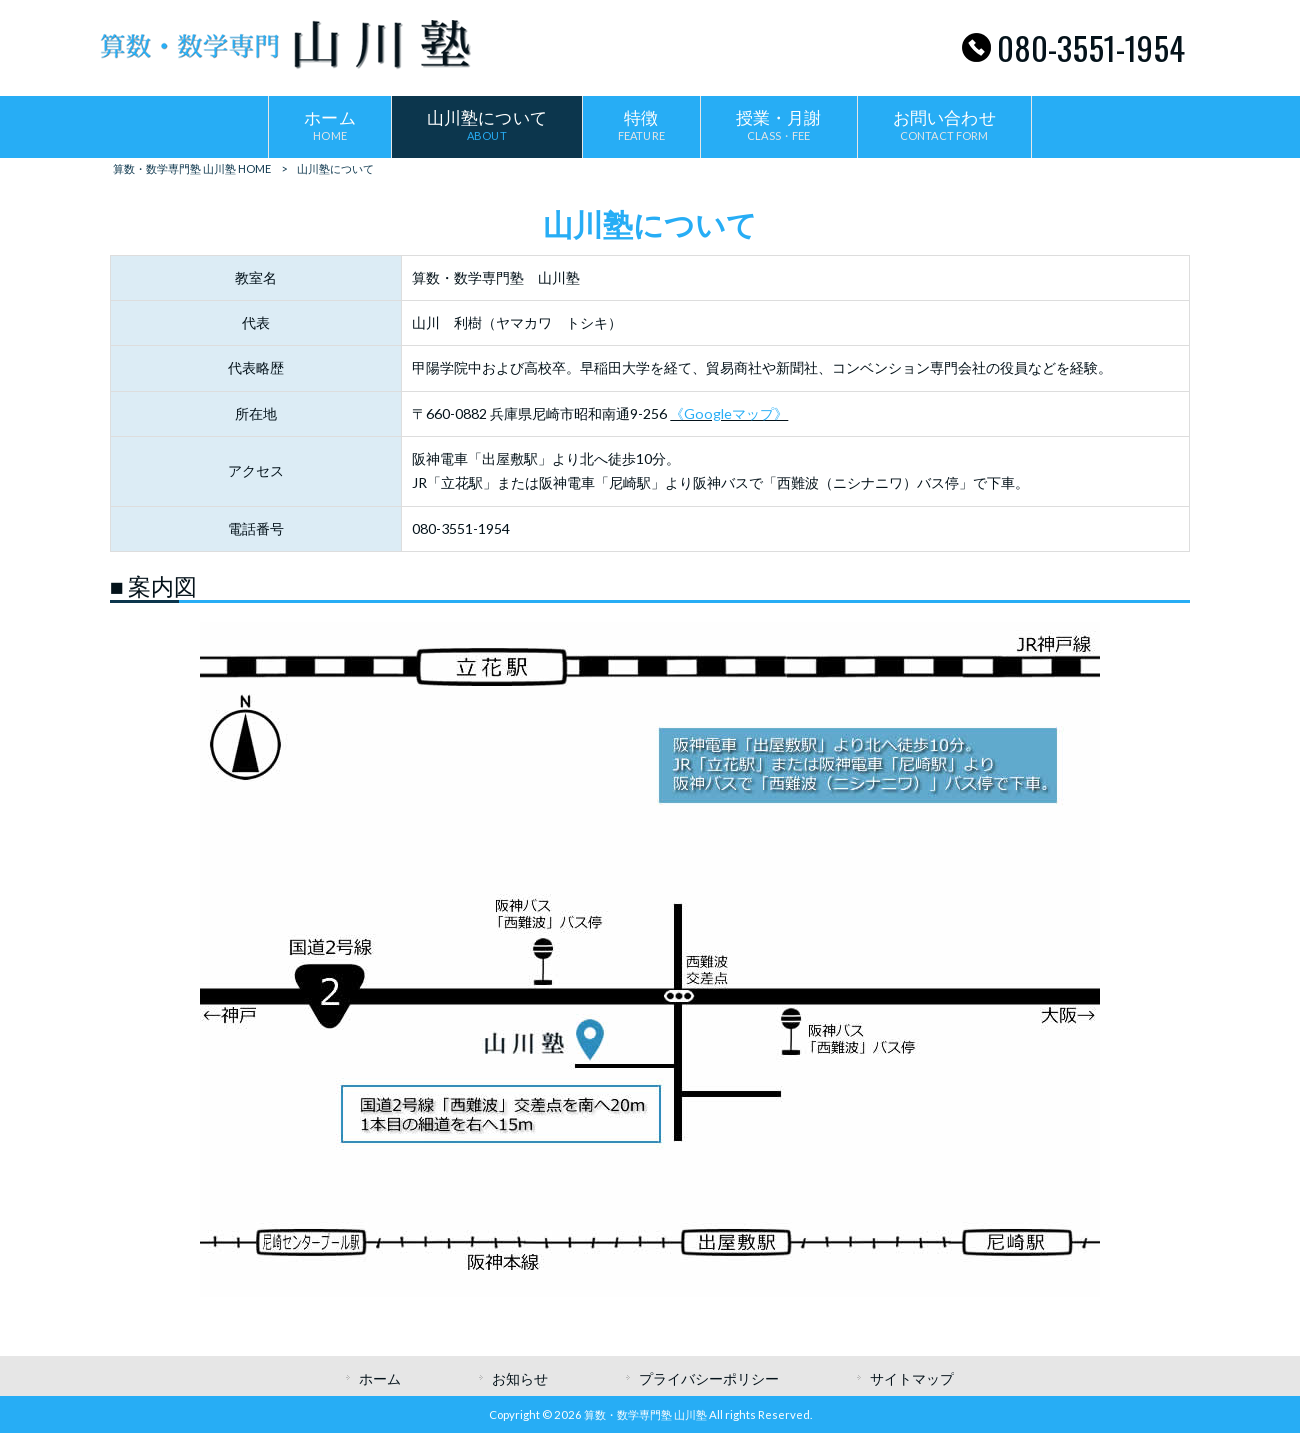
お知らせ (520, 1378)
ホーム (380, 1378)
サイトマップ (912, 1378)
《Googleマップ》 (729, 413)
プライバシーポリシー (709, 1378)
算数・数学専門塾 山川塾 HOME (192, 168)
